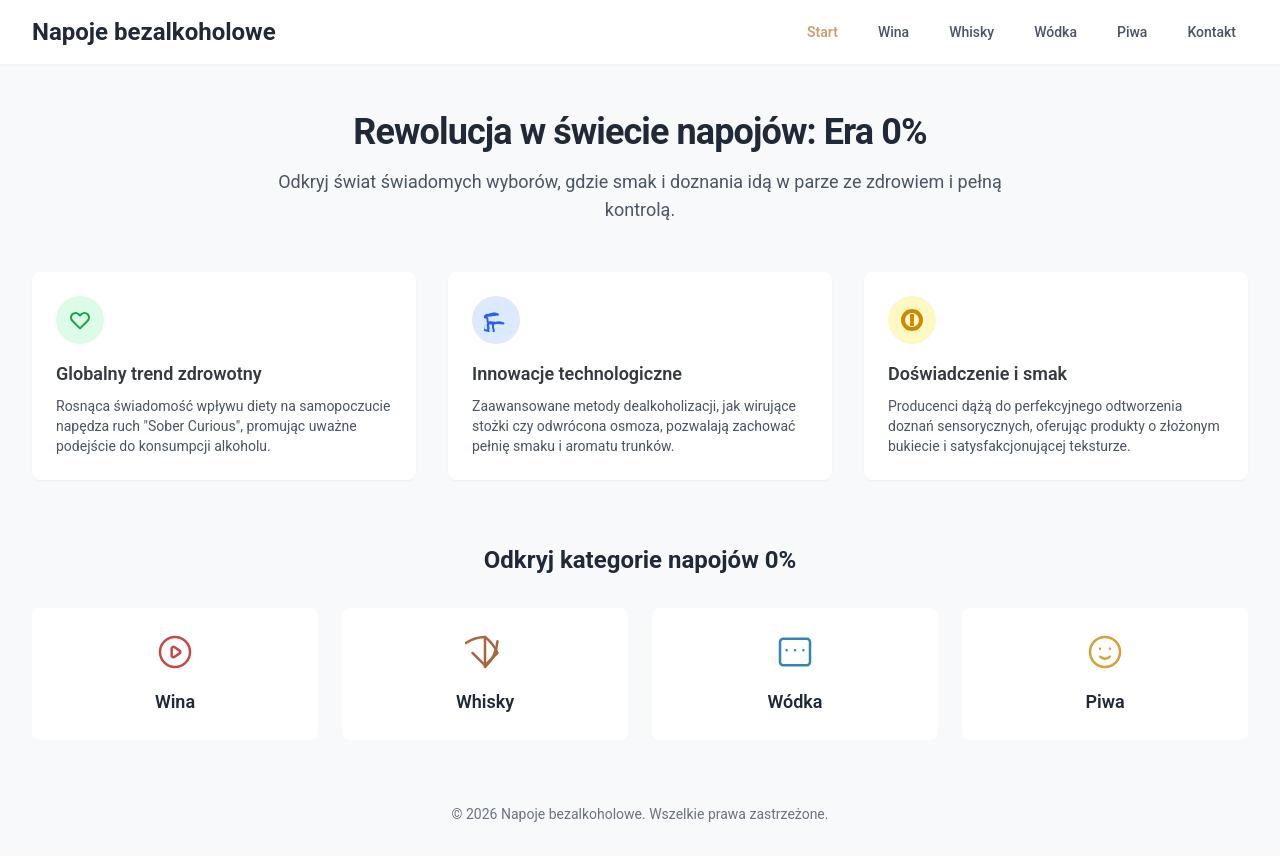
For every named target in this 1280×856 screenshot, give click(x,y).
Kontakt (1211, 32)
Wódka (1055, 32)
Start (822, 32)
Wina (893, 32)
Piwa (1132, 32)
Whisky (971, 32)
